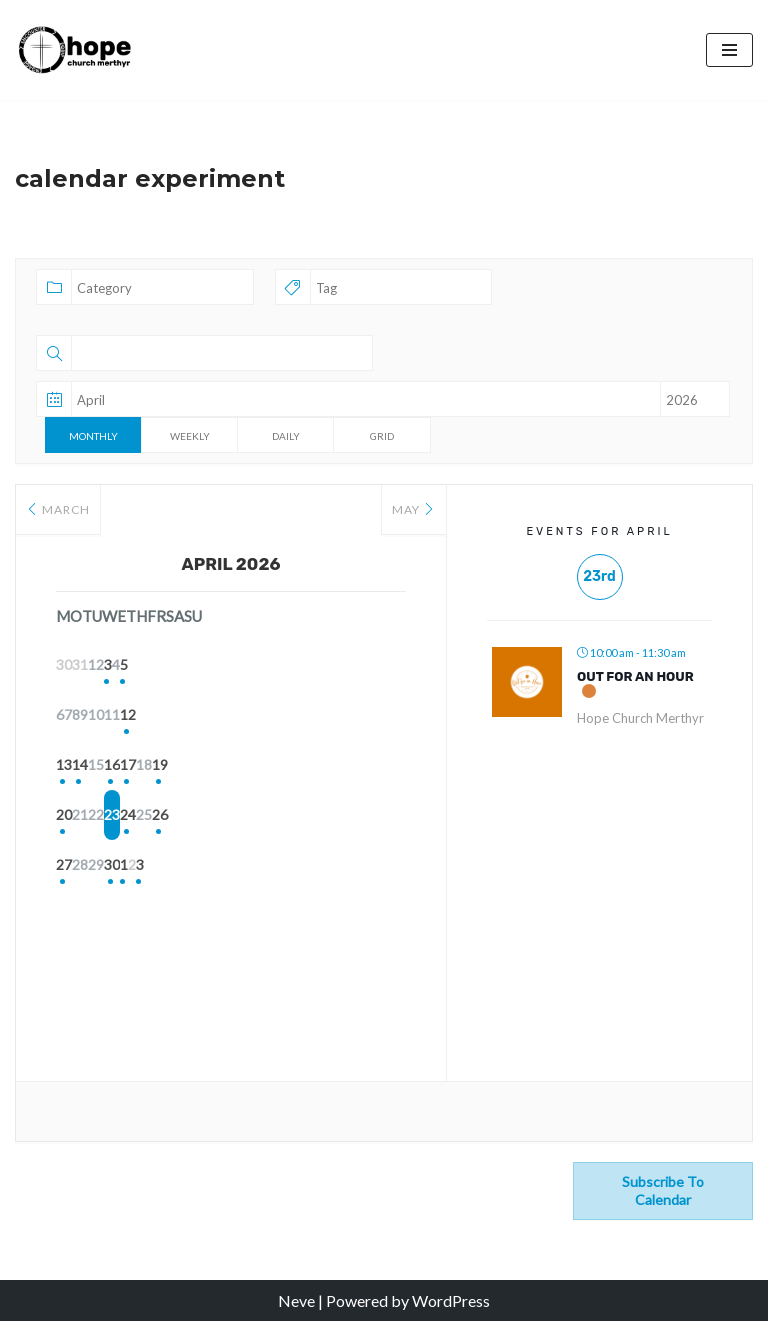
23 (231, 816)
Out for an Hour (635, 676)
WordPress (451, 1300)
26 (381, 816)
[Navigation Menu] (729, 50)
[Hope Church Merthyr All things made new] (75, 49)
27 (81, 866)
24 (281, 816)
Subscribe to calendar (663, 1190)
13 (81, 766)
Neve (296, 1300)
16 (231, 766)
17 (281, 766)
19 (381, 766)
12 (381, 716)
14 (131, 766)
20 (81, 816)
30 (231, 866)
